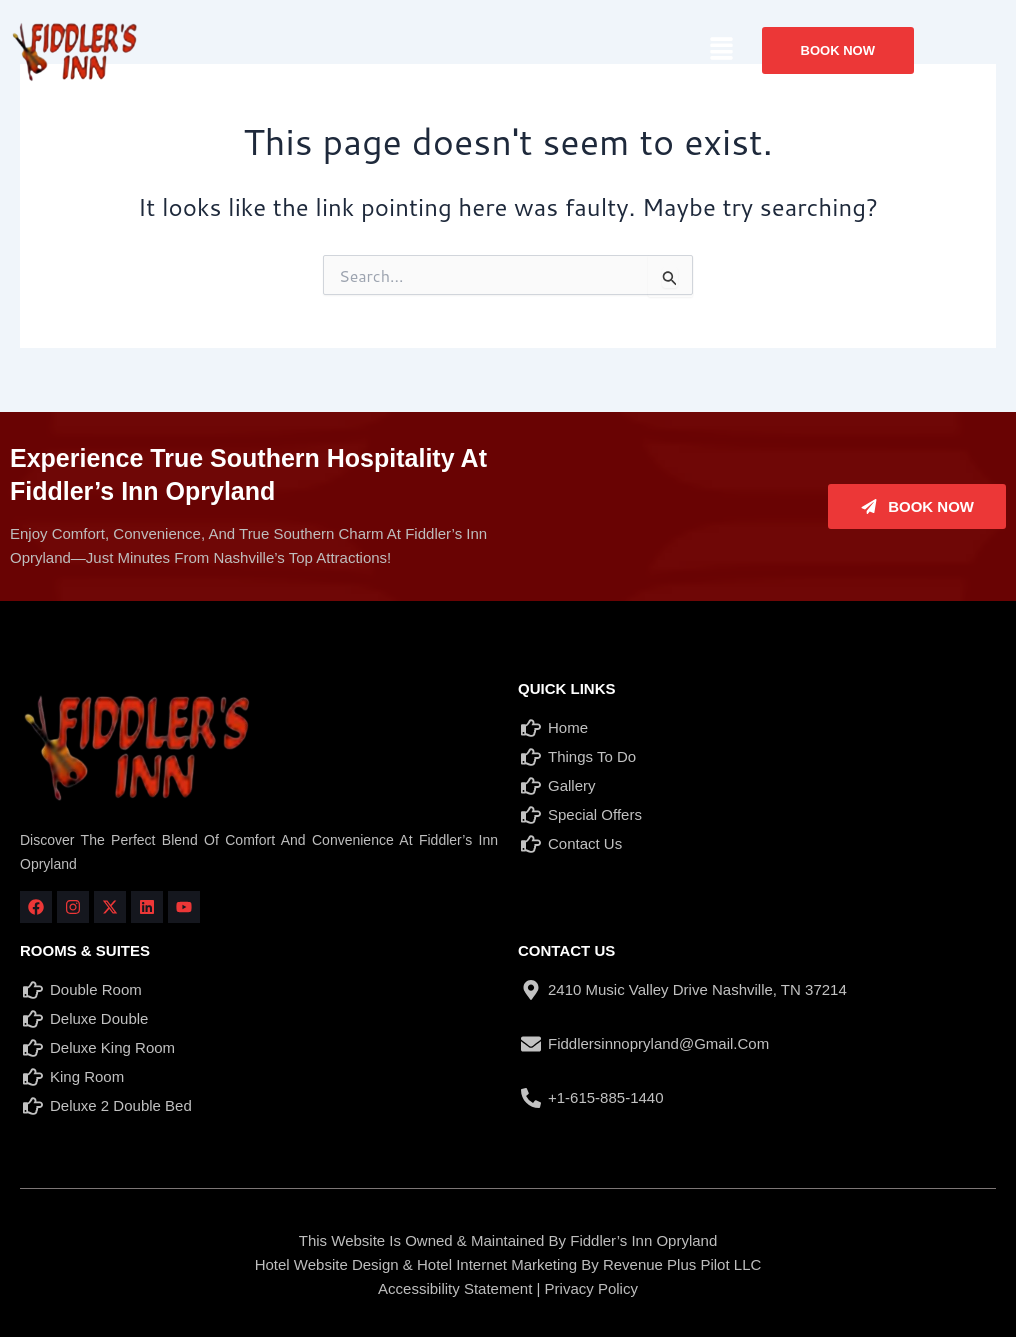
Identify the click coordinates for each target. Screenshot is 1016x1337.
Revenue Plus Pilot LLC (682, 1264)
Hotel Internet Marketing (497, 1264)
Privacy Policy (591, 1288)
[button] (721, 49)
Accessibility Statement (455, 1288)
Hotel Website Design (327, 1264)
